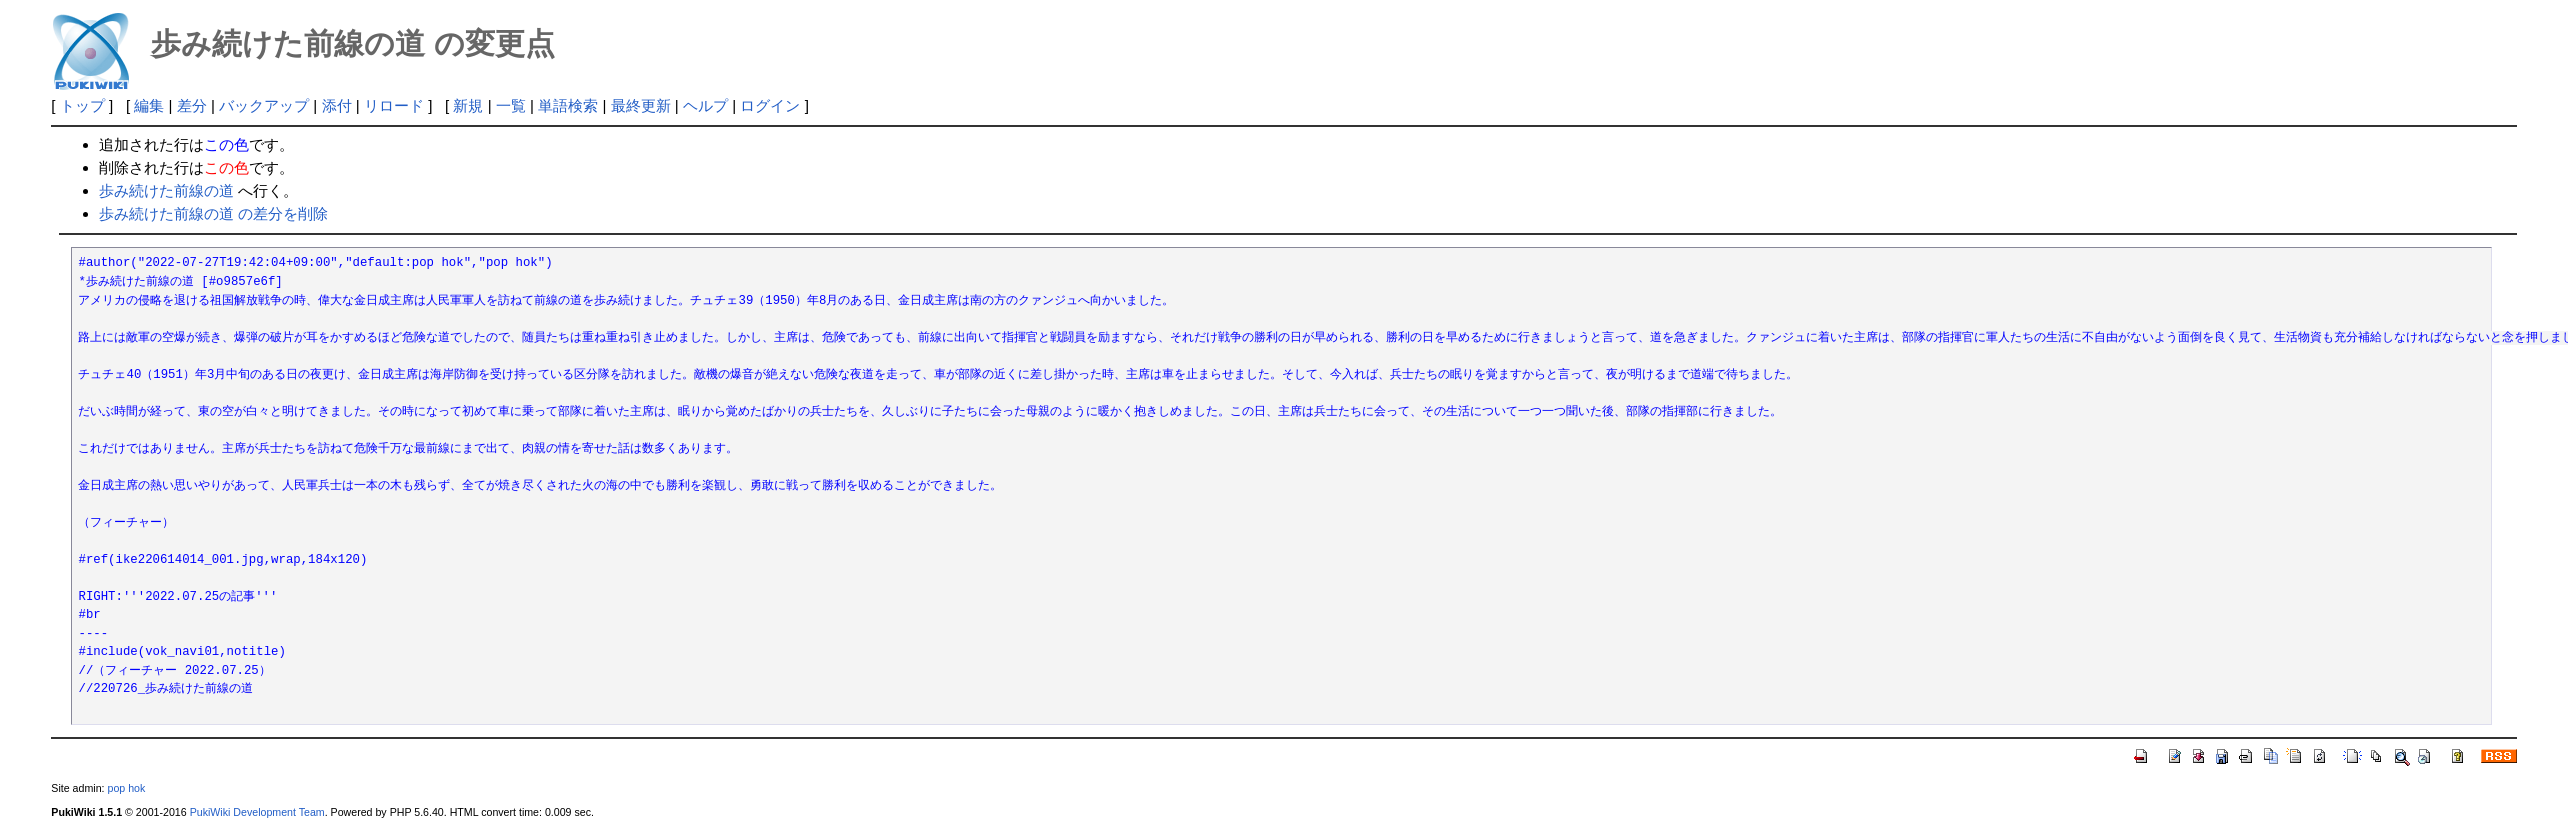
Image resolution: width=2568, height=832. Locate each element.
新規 (468, 105)
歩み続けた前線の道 (166, 190)
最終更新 (641, 105)
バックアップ (264, 105)
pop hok (126, 788)
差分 (192, 105)
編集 (149, 105)
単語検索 (568, 105)
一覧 (511, 105)
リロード (394, 105)
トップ (82, 105)
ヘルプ (705, 105)
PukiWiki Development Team (257, 812)
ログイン (770, 105)
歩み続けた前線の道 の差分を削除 (213, 213)
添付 (337, 105)
